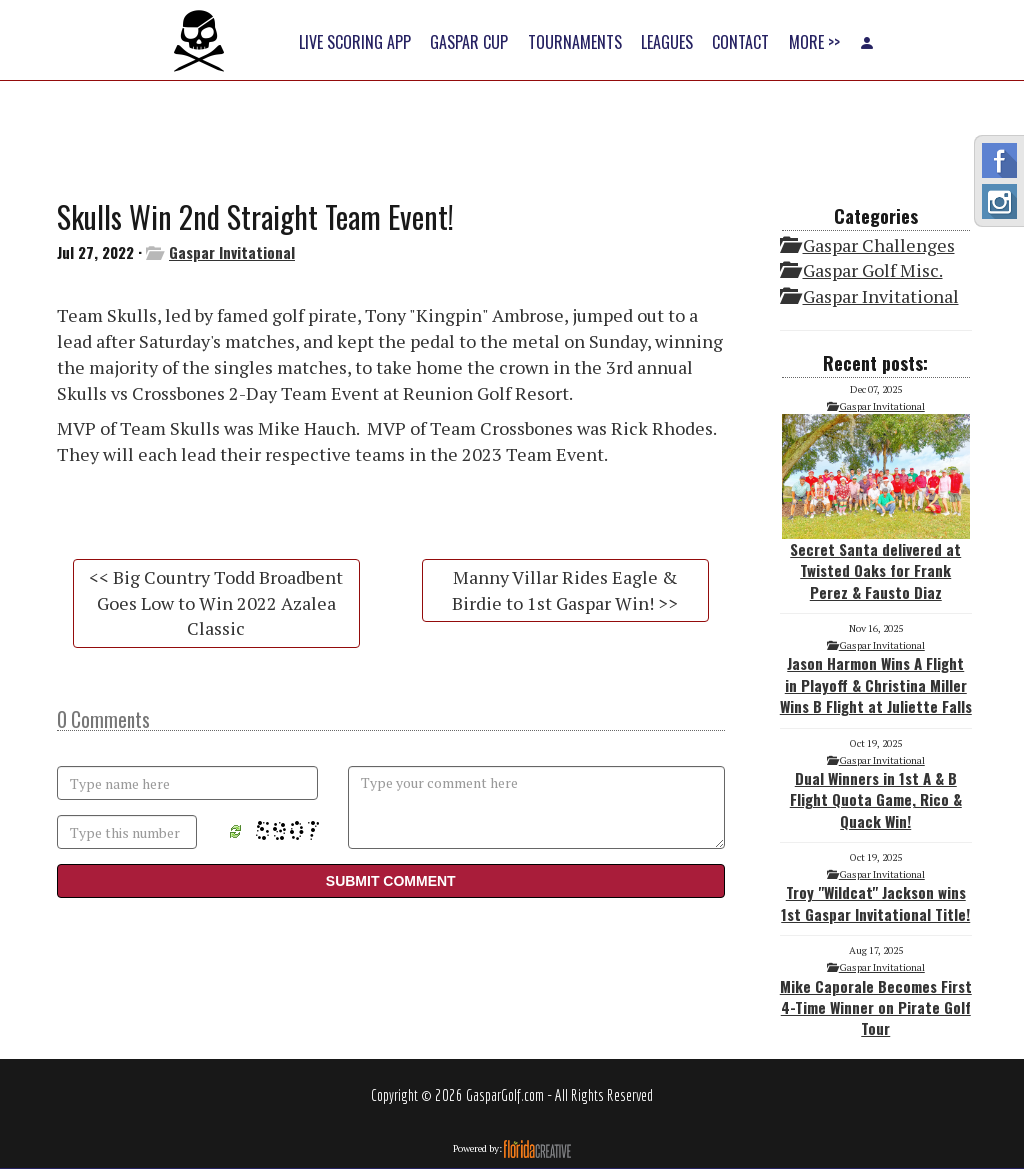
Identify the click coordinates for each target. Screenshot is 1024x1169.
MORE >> (814, 42)
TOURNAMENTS (575, 42)
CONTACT (740, 42)
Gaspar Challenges (879, 245)
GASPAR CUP (469, 42)
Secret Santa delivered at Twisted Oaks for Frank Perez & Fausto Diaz (876, 508)
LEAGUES (667, 42)
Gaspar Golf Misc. (873, 270)
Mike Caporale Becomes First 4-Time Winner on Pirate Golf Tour (876, 1007)
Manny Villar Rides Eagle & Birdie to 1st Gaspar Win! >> (565, 590)
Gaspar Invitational (232, 252)
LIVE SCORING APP (355, 42)
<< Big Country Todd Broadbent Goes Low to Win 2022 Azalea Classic (216, 602)
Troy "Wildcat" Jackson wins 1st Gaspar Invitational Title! (875, 902)
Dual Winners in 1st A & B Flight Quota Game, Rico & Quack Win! (876, 799)
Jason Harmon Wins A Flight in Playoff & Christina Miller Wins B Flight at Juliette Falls (876, 684)
